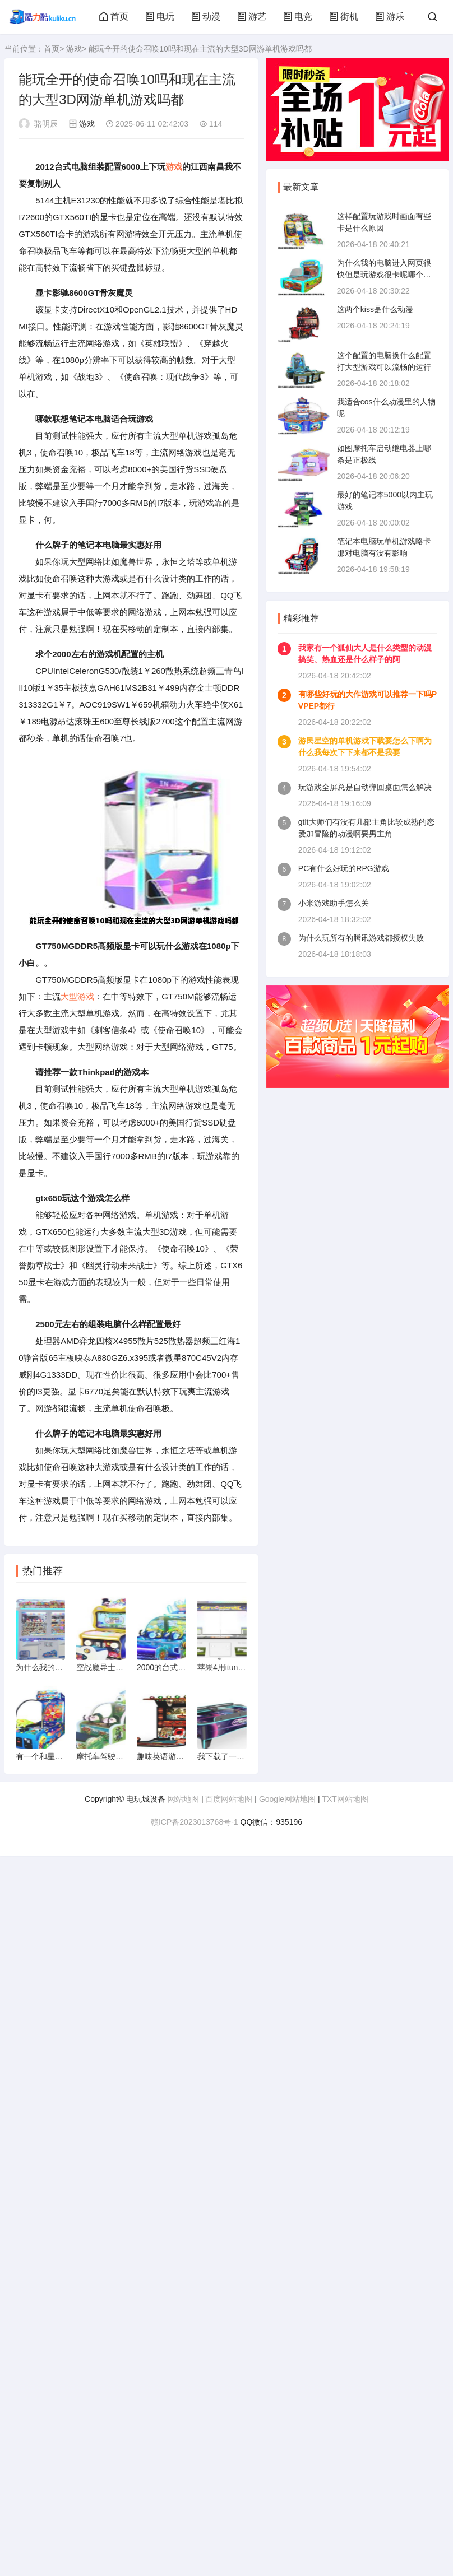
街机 (343, 16)
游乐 (389, 16)
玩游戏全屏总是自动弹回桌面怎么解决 (365, 787)
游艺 (251, 16)
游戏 (74, 48)
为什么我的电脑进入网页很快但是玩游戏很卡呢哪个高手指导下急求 (384, 274)
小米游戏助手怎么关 (333, 903)
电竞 (297, 16)
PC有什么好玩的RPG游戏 (343, 868)
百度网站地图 (228, 1798)
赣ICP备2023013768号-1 (194, 1821)
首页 (113, 16)
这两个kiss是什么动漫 (375, 309)
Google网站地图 (287, 1798)
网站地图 (183, 1798)
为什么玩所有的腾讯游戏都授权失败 (361, 937)
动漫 (205, 16)
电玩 (159, 16)
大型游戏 (77, 996)
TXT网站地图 (345, 1798)
